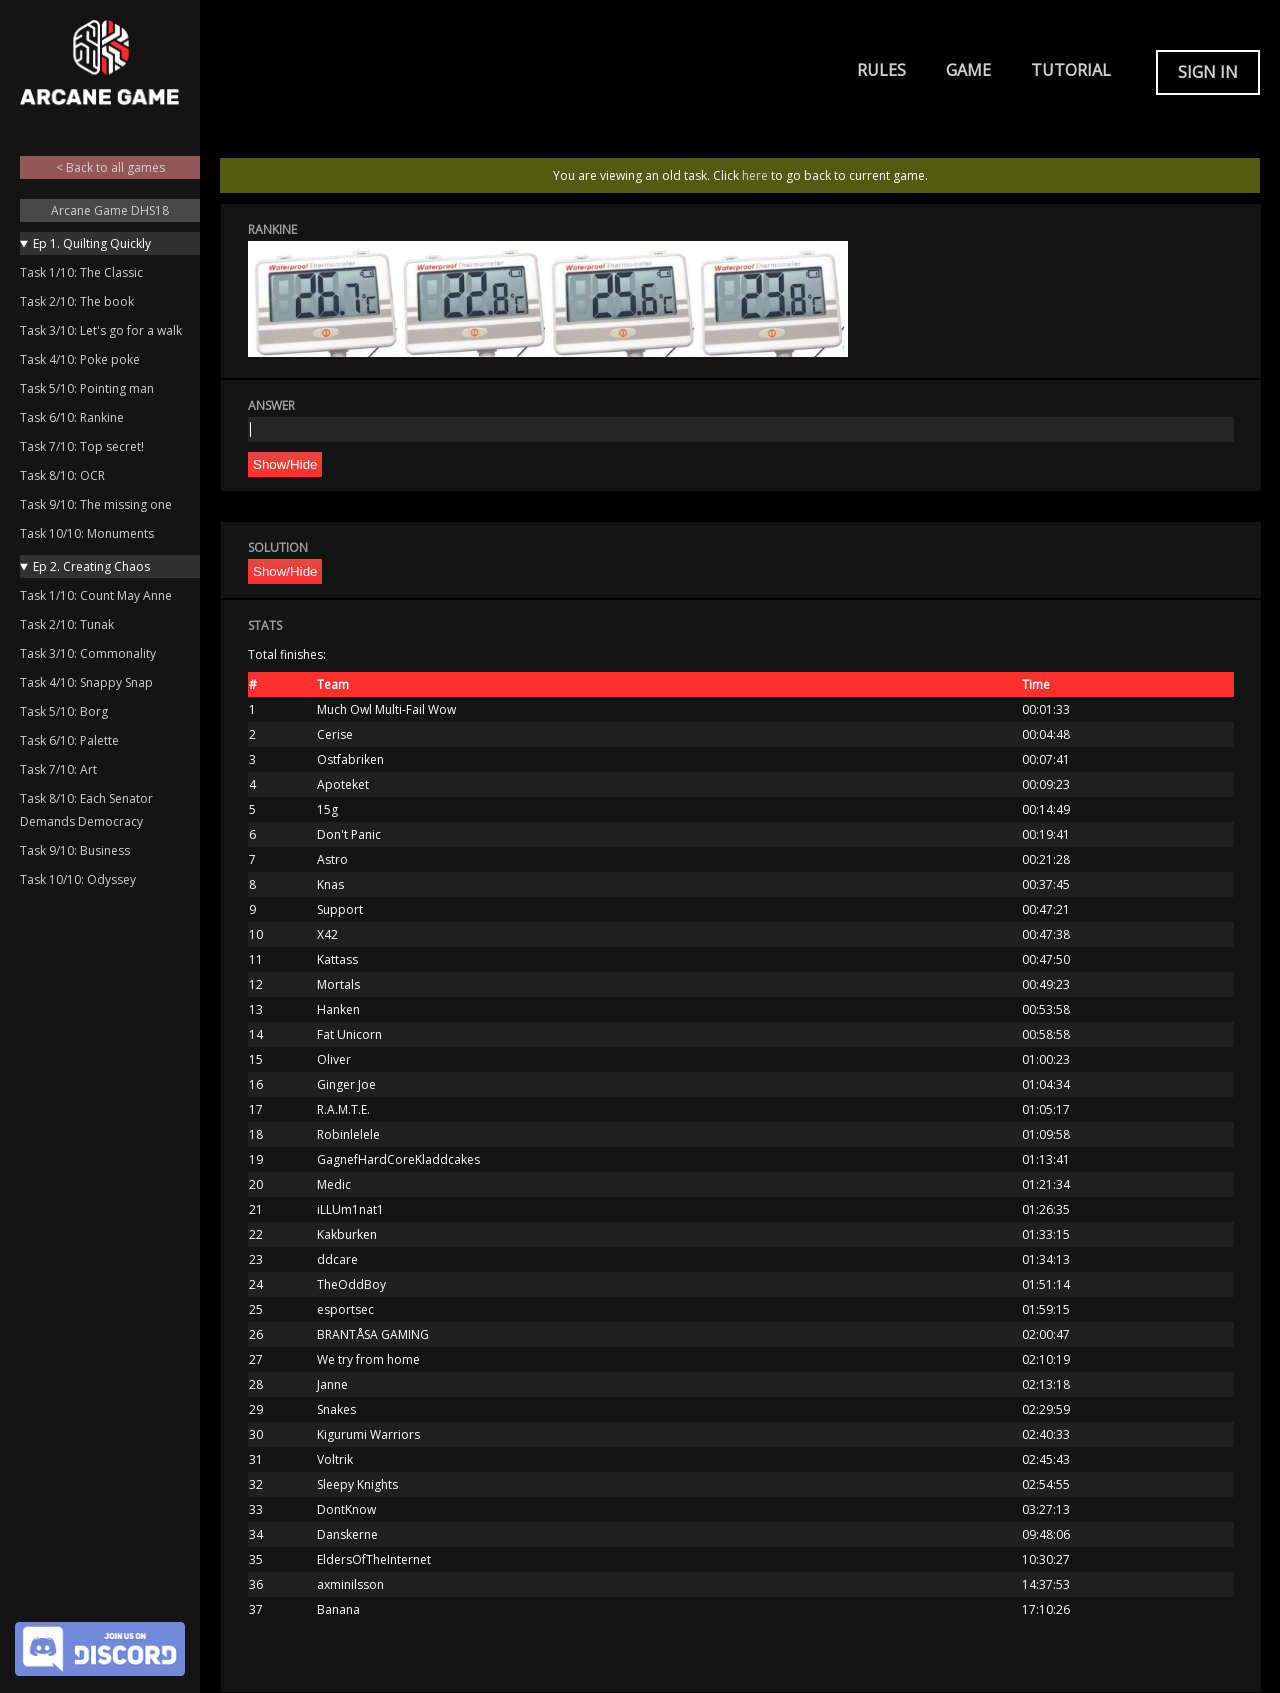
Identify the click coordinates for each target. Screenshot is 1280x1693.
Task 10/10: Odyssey (78, 879)
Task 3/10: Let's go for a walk (101, 330)
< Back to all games (110, 167)
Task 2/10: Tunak (67, 624)
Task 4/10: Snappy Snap (86, 682)
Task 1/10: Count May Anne (96, 595)
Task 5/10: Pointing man (87, 388)
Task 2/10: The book (77, 301)
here (755, 175)
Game (968, 70)
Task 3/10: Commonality (88, 653)
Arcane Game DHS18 (110, 210)
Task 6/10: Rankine (72, 417)
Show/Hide (285, 464)
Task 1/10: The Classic (81, 272)
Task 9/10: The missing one (96, 504)
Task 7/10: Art (58, 769)
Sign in (1208, 72)
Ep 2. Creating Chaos (91, 566)
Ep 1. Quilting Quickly (92, 243)
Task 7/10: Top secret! (82, 446)
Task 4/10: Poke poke (80, 359)
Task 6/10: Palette (69, 740)
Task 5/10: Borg (64, 711)
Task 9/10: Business (75, 850)
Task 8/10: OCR (62, 475)
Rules (881, 70)
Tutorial (1071, 70)
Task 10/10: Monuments (87, 533)
